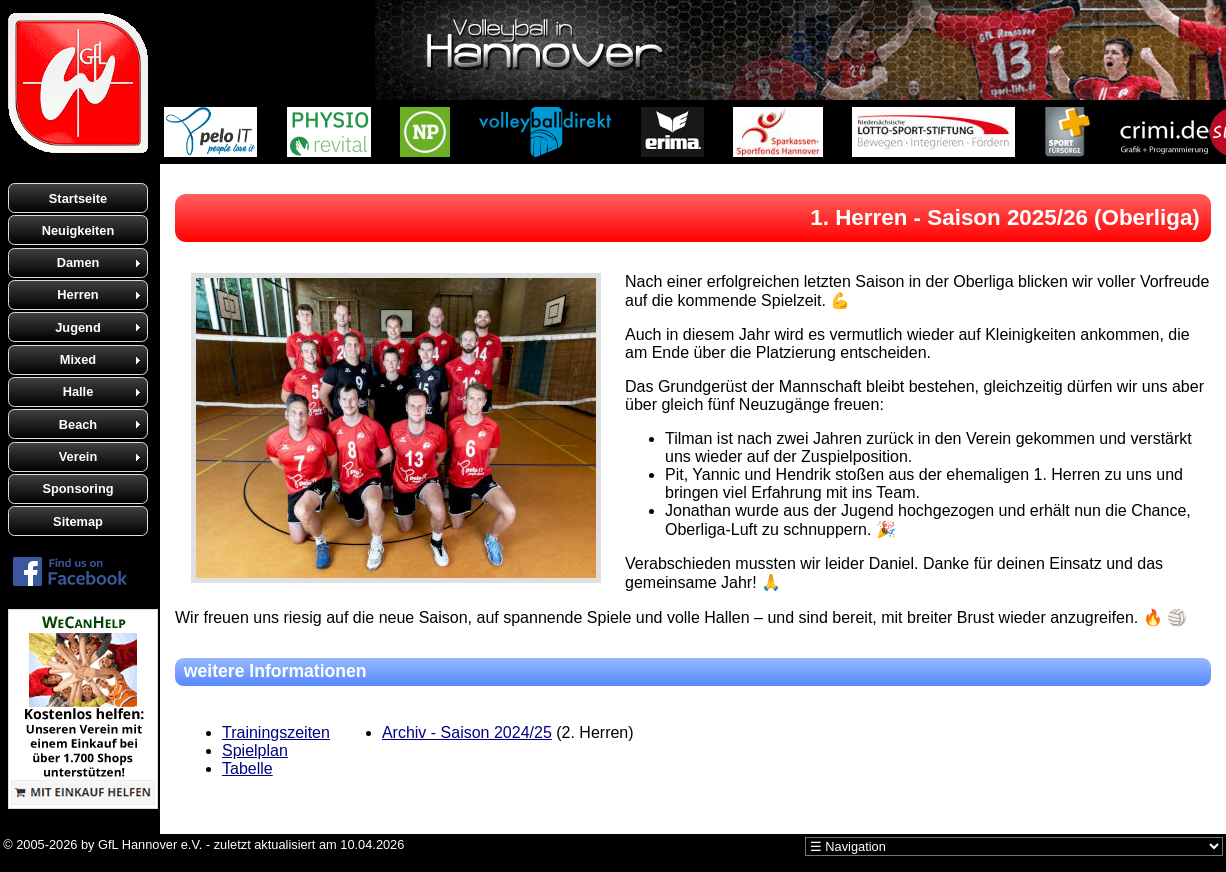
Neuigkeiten (78, 230)
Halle (78, 391)
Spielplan (255, 750)
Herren (77, 294)
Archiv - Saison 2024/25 (467, 732)
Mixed (78, 359)
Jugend (78, 327)
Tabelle (247, 768)
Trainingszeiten (276, 732)
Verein (78, 456)
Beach (78, 424)
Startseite (78, 198)
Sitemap (78, 521)
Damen (78, 262)
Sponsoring (77, 488)
